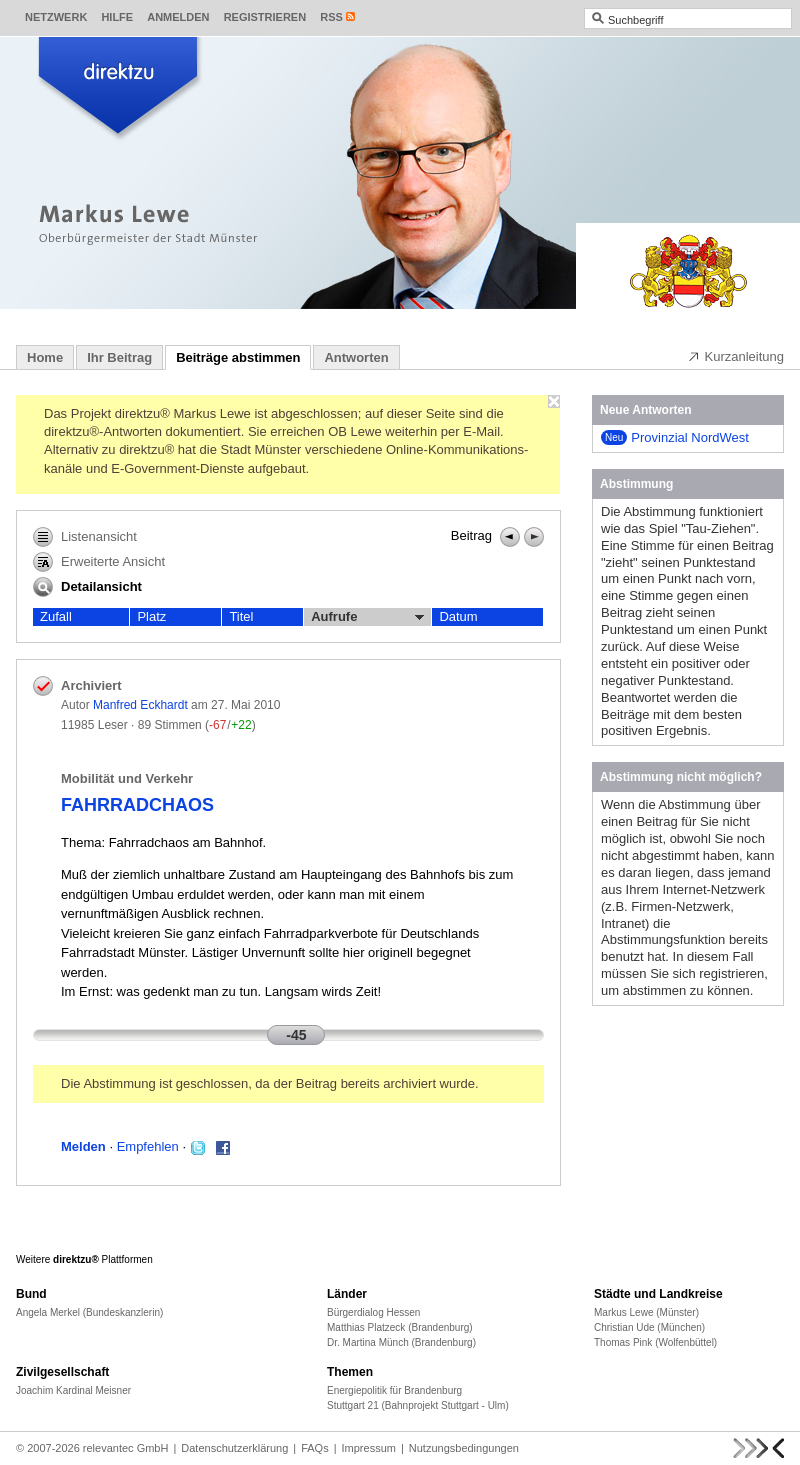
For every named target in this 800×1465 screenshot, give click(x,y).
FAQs (315, 1448)
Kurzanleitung (736, 356)
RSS (331, 17)
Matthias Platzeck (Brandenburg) (400, 1327)
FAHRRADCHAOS (137, 805)
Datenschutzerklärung (234, 1448)
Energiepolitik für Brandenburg (394, 1390)
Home (45, 357)
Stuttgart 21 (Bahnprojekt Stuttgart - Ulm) (418, 1405)
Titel (241, 616)
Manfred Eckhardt (140, 705)
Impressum (369, 1448)
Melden (83, 1146)
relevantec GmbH (126, 1448)
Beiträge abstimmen (238, 357)
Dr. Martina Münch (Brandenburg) (401, 1342)
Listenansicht (85, 537)
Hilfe (117, 17)
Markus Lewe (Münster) (646, 1312)
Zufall (56, 616)
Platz (151, 616)
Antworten (356, 357)
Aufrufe (367, 617)
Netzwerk (56, 17)
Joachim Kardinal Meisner (73, 1390)
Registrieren (265, 17)
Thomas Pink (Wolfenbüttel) (655, 1342)
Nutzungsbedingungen (464, 1448)
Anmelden (178, 17)
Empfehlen (148, 1146)
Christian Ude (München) (649, 1327)
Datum (458, 616)
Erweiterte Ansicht (99, 562)
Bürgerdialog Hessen (373, 1312)
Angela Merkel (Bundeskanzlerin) (89, 1312)
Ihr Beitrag (119, 357)
